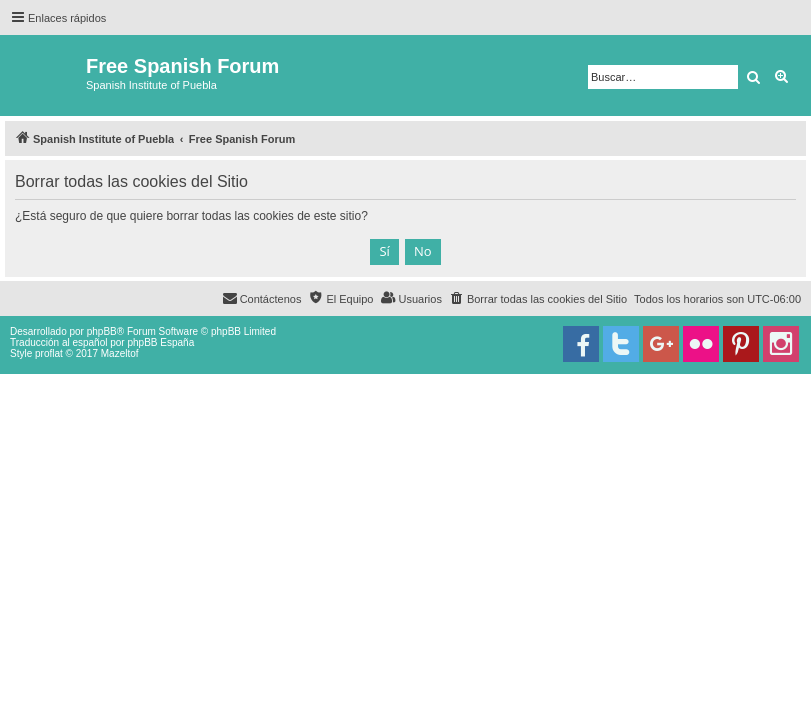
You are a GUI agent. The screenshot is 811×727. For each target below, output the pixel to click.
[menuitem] (538, 299)
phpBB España (160, 342)
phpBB (102, 331)
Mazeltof (120, 353)
